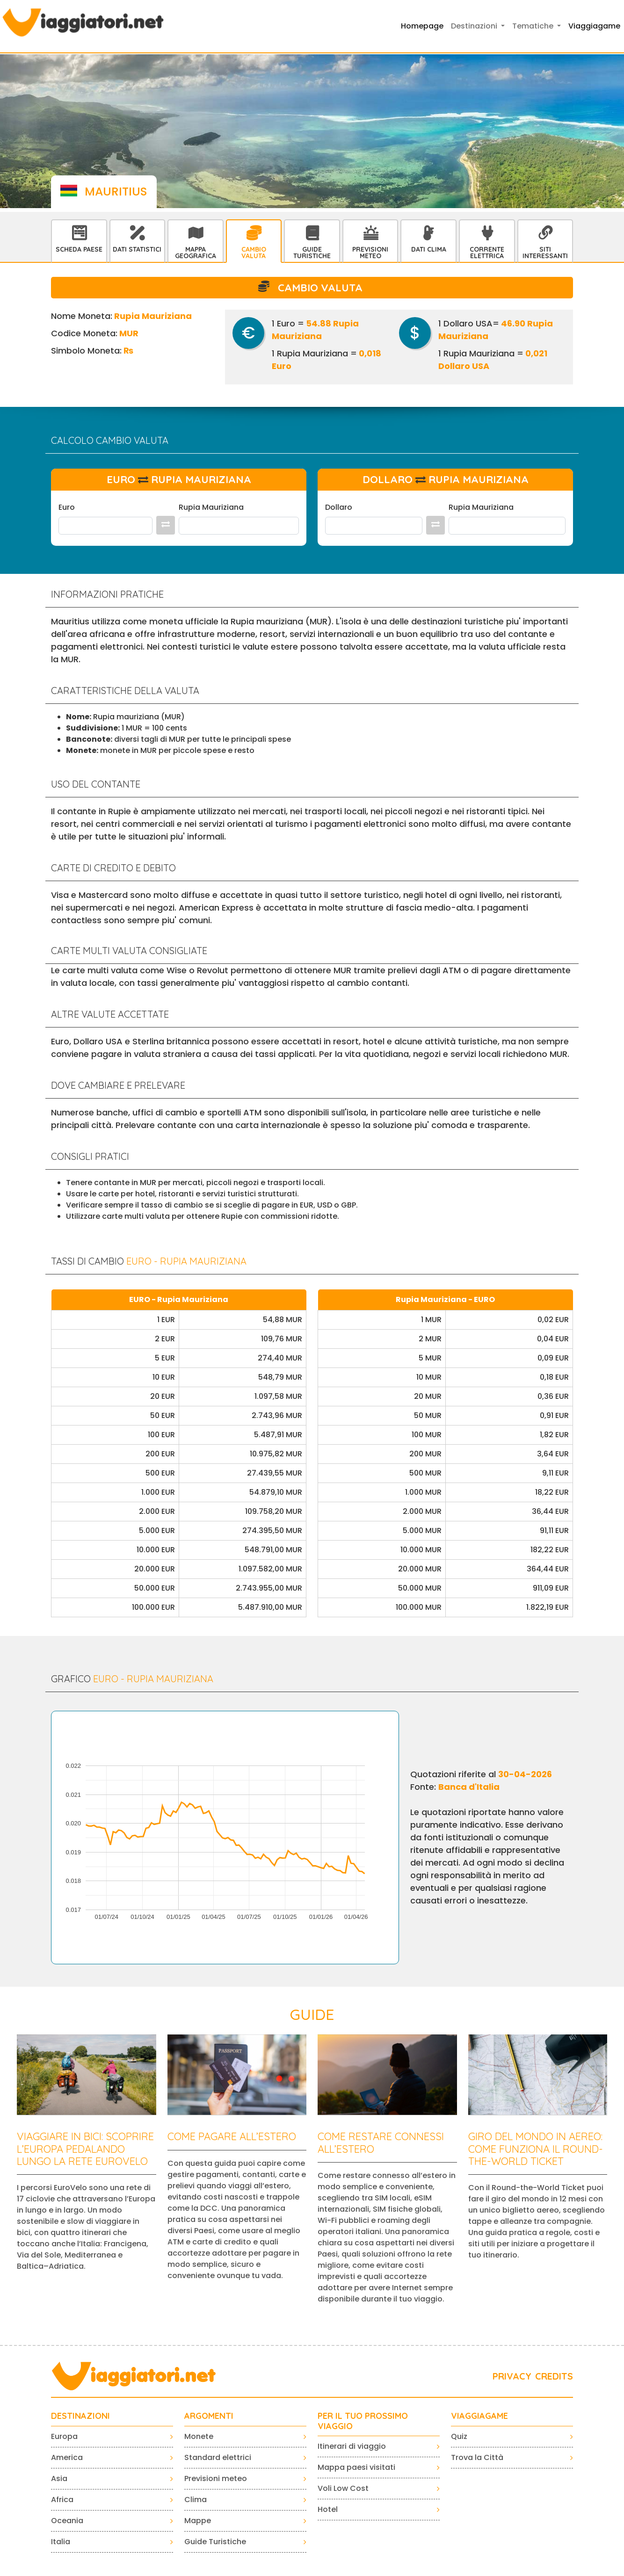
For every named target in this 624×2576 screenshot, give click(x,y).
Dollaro (338, 507)
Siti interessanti (545, 252)
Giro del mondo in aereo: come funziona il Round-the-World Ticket (535, 2149)
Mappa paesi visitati (356, 2467)
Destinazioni (80, 2416)
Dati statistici (137, 249)
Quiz (459, 2436)
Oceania (67, 2520)
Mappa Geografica (195, 252)
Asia (59, 2478)
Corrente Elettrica (487, 252)
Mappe (197, 2520)
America (67, 2457)
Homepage (422, 26)
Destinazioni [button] (475, 26)
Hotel (328, 2509)
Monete (198, 2436)
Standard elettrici (217, 2457)
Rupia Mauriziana (211, 507)
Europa (64, 2436)
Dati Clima (428, 249)
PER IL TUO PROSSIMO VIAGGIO (363, 2421)
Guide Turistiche (312, 252)
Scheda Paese (79, 249)
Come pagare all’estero (231, 2136)
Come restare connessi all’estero (381, 2142)
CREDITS (554, 2376)
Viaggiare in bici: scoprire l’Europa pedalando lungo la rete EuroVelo (85, 2149)
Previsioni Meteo (370, 252)
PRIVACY (512, 2376)
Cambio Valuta (253, 252)
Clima (195, 2499)
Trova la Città (477, 2457)
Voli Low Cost (343, 2488)
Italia (60, 2541)
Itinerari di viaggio (352, 2446)
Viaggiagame (594, 26)
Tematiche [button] (533, 26)
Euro (66, 507)
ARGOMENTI (208, 2416)
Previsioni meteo (215, 2478)
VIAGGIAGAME (479, 2416)
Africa (62, 2499)
